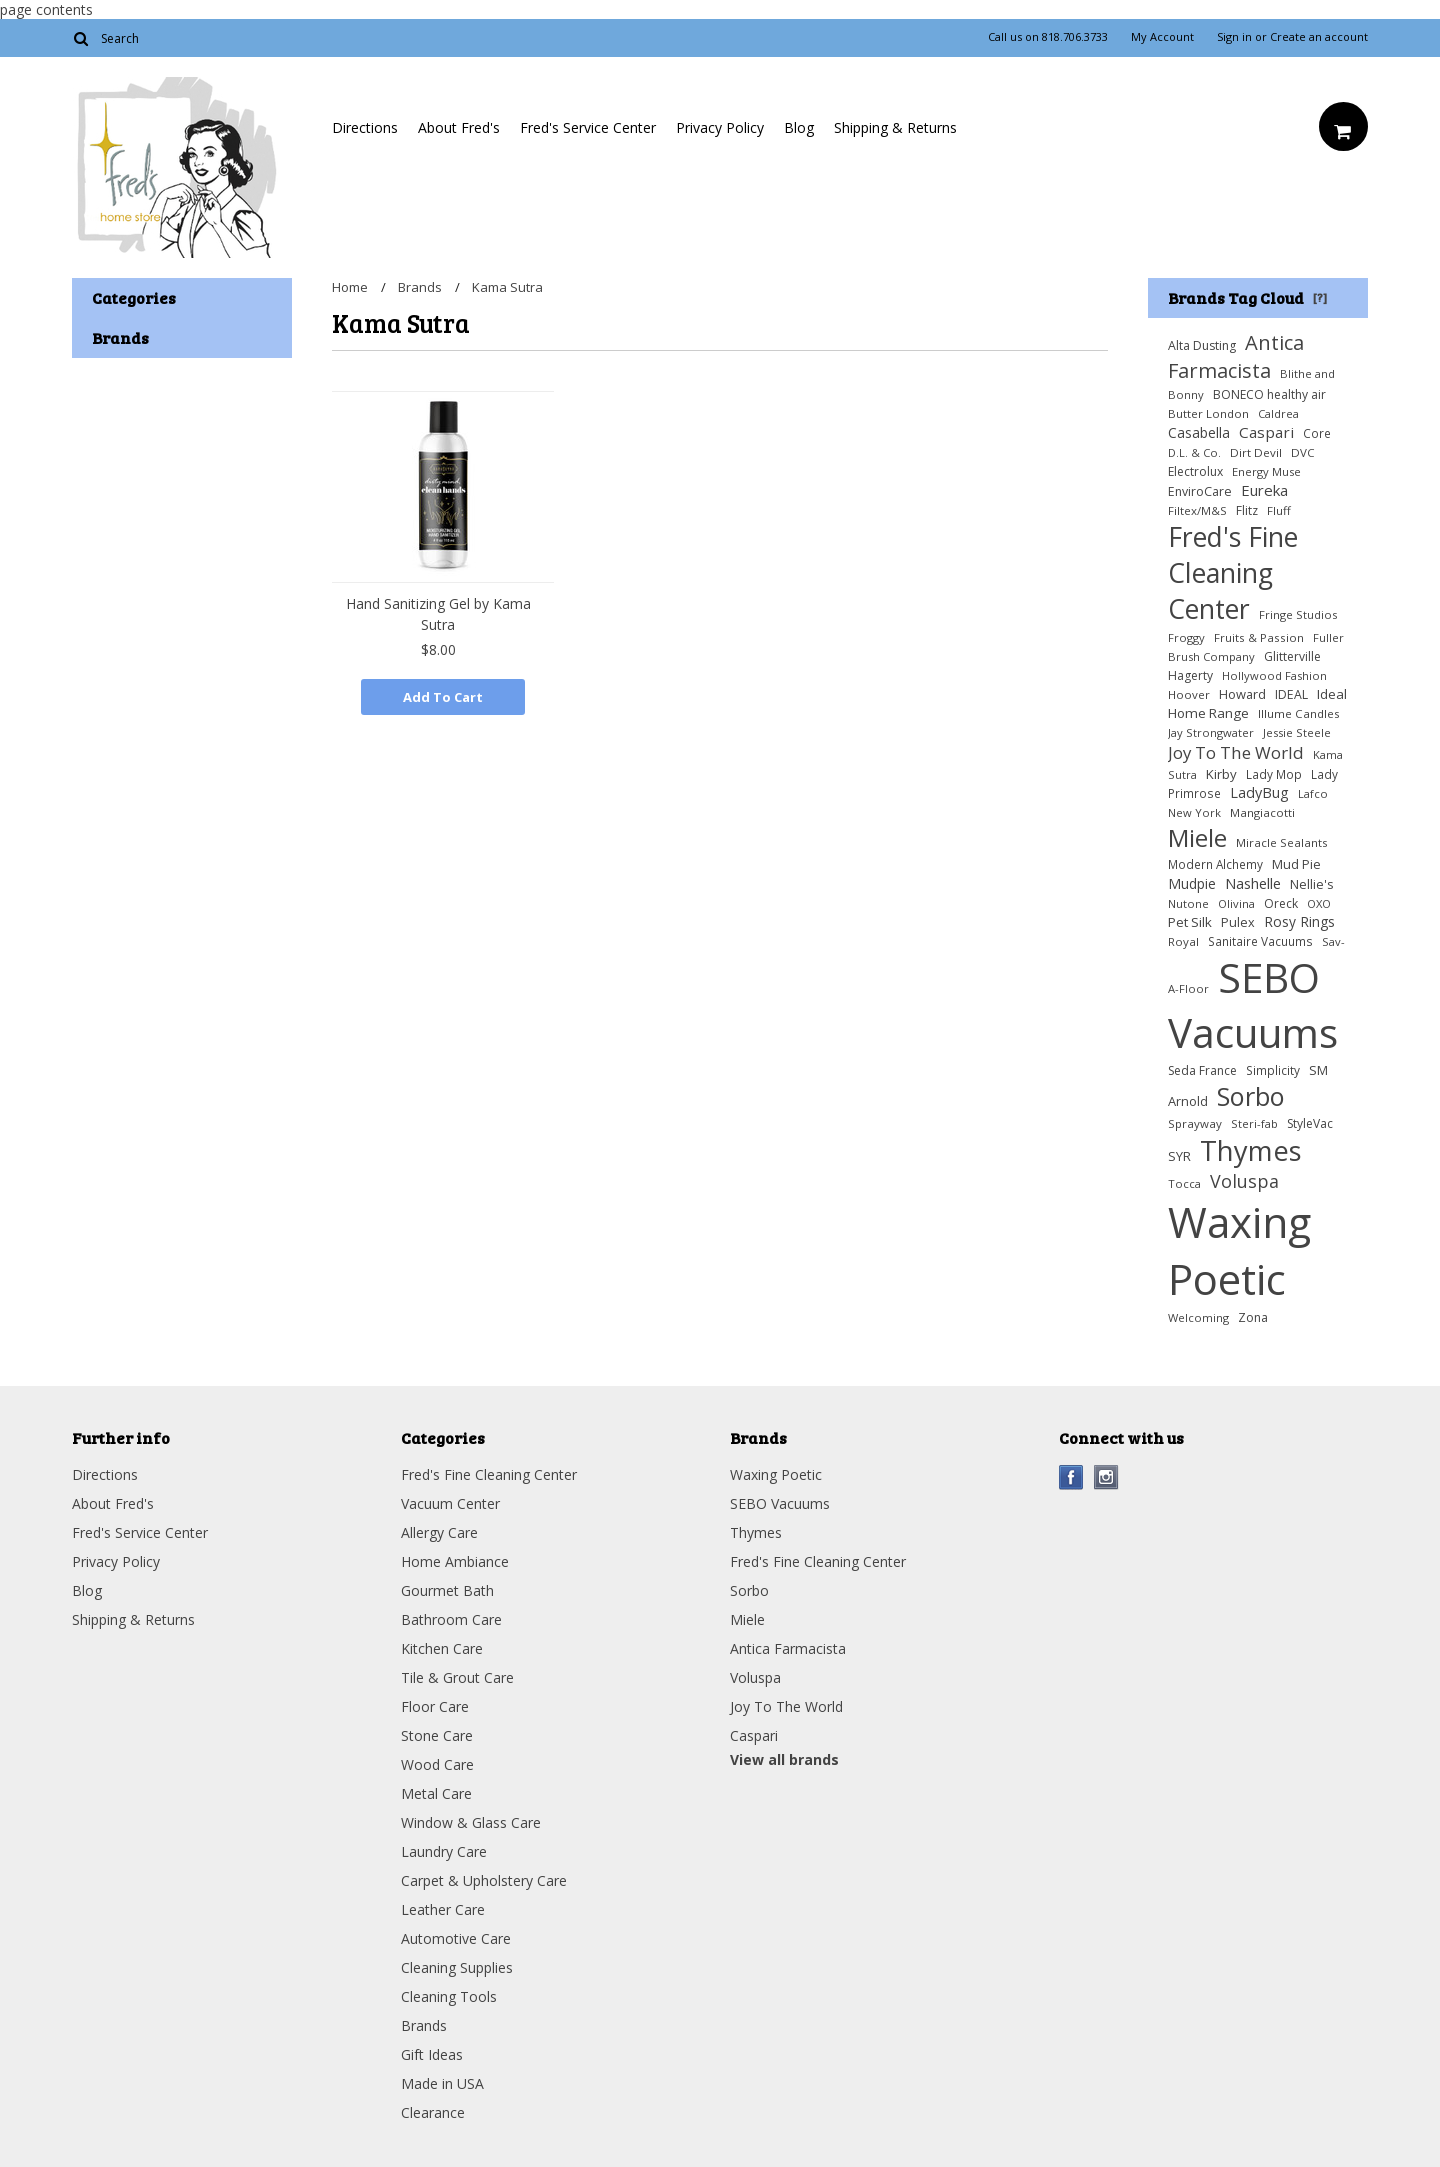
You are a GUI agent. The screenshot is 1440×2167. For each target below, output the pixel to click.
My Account (1162, 37)
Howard (1242, 694)
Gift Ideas (432, 2054)
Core (1317, 433)
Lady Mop (1274, 774)
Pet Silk (1190, 922)
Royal (1183, 941)
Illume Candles (1299, 713)
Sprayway (1195, 1123)
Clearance (433, 2112)
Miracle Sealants (1282, 842)
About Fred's (459, 127)
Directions (365, 127)
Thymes (1251, 1150)
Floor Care (435, 1706)
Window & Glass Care (471, 1822)
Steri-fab (1254, 1123)
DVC (1303, 452)
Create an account (1319, 37)
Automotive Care (456, 1938)
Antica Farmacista (1236, 356)
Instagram (1106, 1477)
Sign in (1234, 37)
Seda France (1202, 1070)
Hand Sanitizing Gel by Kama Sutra (438, 614)
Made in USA (442, 2083)
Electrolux (1195, 471)
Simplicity (1273, 1070)
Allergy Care (439, 1532)
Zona (1253, 1317)
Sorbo (1251, 1096)
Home (350, 287)
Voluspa (1244, 1181)
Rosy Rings (1299, 921)
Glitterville (1292, 656)
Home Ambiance (455, 1561)
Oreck (1281, 903)
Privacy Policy (720, 127)
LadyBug (1259, 792)
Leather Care (443, 1909)
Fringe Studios (1298, 614)
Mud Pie (1296, 864)
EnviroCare (1200, 491)
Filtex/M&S (1197, 510)
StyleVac (1310, 1123)
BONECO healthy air (1269, 394)
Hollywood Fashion (1274, 675)
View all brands (784, 1759)
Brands (420, 287)
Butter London (1208, 413)
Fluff (1279, 510)
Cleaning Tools (449, 1996)
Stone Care (437, 1735)
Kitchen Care (442, 1648)
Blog (799, 127)
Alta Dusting (1202, 345)
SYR (1179, 1156)
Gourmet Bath (447, 1590)
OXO (1319, 903)
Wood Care (437, 1764)
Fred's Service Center (588, 127)
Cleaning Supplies (457, 1967)
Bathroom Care (451, 1619)
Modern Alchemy (1215, 864)
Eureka (1264, 490)
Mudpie (1192, 883)
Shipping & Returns (895, 127)
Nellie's (1312, 884)
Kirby (1221, 774)
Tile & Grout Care (457, 1677)
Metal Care (436, 1793)
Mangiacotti (1262, 812)
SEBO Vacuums (1253, 1005)
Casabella (1199, 432)
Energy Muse (1266, 471)
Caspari (1266, 432)
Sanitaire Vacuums (1260, 941)
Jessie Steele (1297, 732)
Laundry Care (444, 1851)
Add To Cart (443, 697)
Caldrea (1278, 413)
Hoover (1189, 694)
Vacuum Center (450, 1503)
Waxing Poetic (1239, 1250)
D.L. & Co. (1194, 452)
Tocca (1184, 1183)
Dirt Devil (1256, 452)
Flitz (1247, 510)
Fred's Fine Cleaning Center (1233, 573)
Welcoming (1198, 1317)
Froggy (1186, 637)
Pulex (1238, 922)
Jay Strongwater (1211, 732)
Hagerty (1190, 675)
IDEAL (1291, 694)
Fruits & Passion (1259, 637)
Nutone (1188, 903)
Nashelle (1253, 883)
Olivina (1236, 903)
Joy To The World (1236, 752)
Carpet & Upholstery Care (484, 1880)
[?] (1320, 297)
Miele (1197, 837)
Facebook (1071, 1477)
